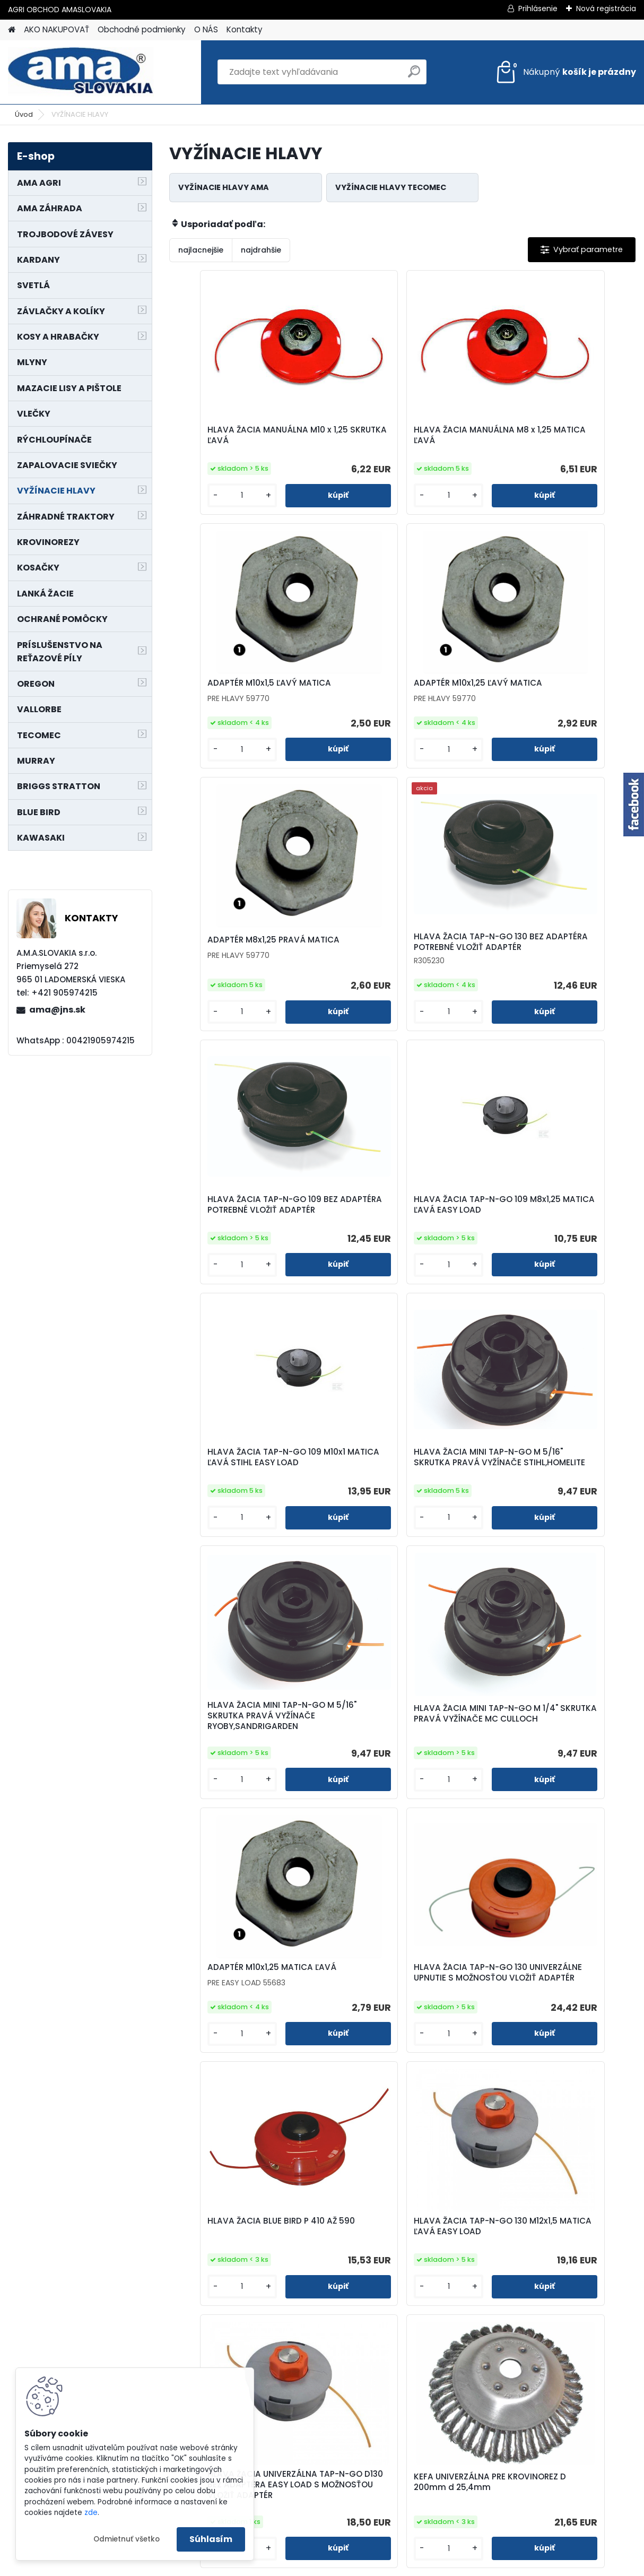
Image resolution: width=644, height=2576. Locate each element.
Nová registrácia (606, 8)
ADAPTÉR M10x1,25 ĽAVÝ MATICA (245, 690)
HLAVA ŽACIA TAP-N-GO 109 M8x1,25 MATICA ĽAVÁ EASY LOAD (393, 967)
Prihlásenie (538, 8)
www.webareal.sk (365, 2566)
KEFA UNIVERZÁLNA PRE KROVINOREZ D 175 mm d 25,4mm (231, 2029)
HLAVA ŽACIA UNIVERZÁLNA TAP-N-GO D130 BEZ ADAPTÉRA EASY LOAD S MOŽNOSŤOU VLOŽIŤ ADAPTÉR (402, 1758)
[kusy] (205, 496)
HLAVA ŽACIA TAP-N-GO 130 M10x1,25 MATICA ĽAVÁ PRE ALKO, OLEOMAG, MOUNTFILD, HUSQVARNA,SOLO (557, 2031)
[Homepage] (11, 30)
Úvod (24, 114)
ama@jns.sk (57, 1010)
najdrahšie (261, 250)
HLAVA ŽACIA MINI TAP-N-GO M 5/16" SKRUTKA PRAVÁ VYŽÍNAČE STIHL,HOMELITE (246, 1230)
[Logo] (81, 72)
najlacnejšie (200, 250)
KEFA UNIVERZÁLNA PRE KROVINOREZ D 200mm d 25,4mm (542, 1757)
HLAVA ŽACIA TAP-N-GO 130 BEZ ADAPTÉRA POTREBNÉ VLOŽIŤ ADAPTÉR (557, 695)
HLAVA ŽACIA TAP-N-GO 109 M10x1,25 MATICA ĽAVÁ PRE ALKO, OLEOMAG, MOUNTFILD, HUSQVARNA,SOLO (324, 2304)
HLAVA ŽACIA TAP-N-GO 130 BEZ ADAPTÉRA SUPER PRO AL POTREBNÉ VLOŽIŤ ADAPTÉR (479, 2302)
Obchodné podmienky (142, 29)
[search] (414, 75)
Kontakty (245, 29)
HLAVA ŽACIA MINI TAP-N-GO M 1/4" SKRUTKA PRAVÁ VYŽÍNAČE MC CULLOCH (555, 1230)
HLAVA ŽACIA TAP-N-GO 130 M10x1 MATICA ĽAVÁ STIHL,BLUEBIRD (393, 2029)
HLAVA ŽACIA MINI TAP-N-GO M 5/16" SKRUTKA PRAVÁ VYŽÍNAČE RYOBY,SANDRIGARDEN (401, 1230)
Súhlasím (210, 2539)
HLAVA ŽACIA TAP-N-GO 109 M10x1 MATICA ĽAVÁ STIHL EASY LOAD (554, 967)
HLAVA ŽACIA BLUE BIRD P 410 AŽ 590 (556, 1489)
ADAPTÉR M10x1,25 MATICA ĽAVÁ (245, 1483)
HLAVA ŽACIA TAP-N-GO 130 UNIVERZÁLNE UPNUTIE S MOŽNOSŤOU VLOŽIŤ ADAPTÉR (395, 1491)
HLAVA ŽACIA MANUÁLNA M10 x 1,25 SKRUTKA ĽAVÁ (243, 435)
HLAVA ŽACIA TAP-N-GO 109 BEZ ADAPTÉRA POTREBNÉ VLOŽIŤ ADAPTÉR (246, 967)
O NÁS (206, 29)
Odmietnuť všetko (126, 2539)
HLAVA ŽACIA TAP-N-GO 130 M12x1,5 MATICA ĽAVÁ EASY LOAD (246, 1754)
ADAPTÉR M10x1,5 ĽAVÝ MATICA (553, 430)
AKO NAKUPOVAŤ (56, 29)
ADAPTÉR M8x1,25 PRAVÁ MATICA (402, 690)
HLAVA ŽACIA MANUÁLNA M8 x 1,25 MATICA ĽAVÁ (397, 435)
